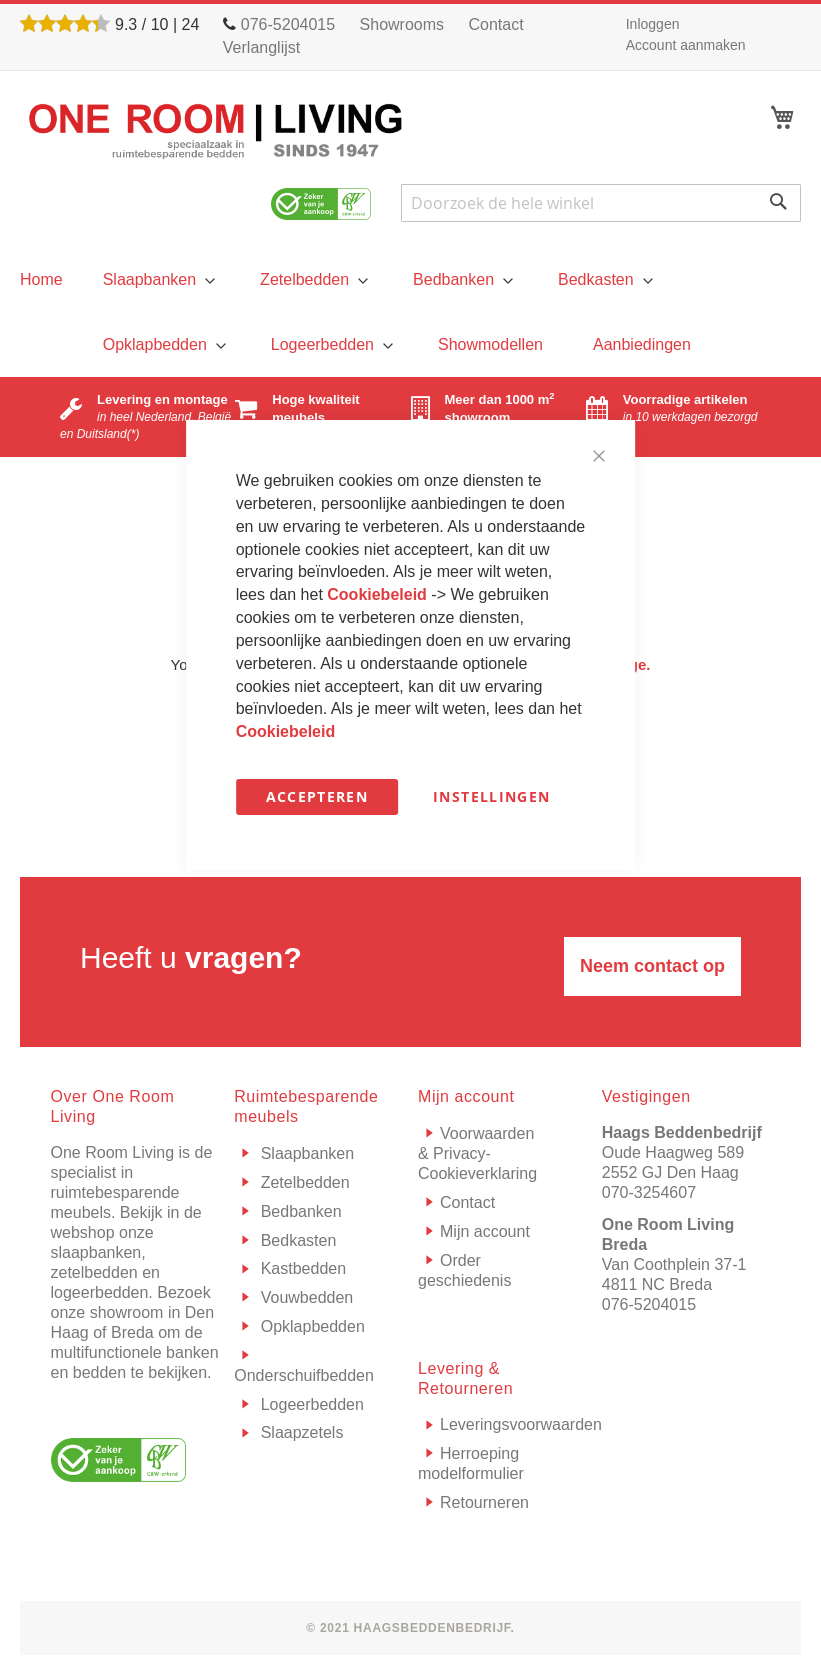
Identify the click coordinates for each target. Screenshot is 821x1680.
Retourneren (484, 1502)
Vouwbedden (304, 1297)
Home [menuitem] (41, 279)
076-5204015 (649, 1304)
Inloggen (653, 24)
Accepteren (317, 796)
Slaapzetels (299, 1432)
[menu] (41, 279)
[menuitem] (156, 279)
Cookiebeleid (379, 594)
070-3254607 (649, 1192)
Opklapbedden (310, 1326)
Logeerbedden (310, 1404)
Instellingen (491, 796)
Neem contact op (652, 966)
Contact (496, 24)
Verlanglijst (261, 47)
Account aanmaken (686, 45)
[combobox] (601, 203)
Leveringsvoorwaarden (521, 1424)
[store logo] (215, 130)
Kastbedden (301, 1268)
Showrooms (402, 24)
